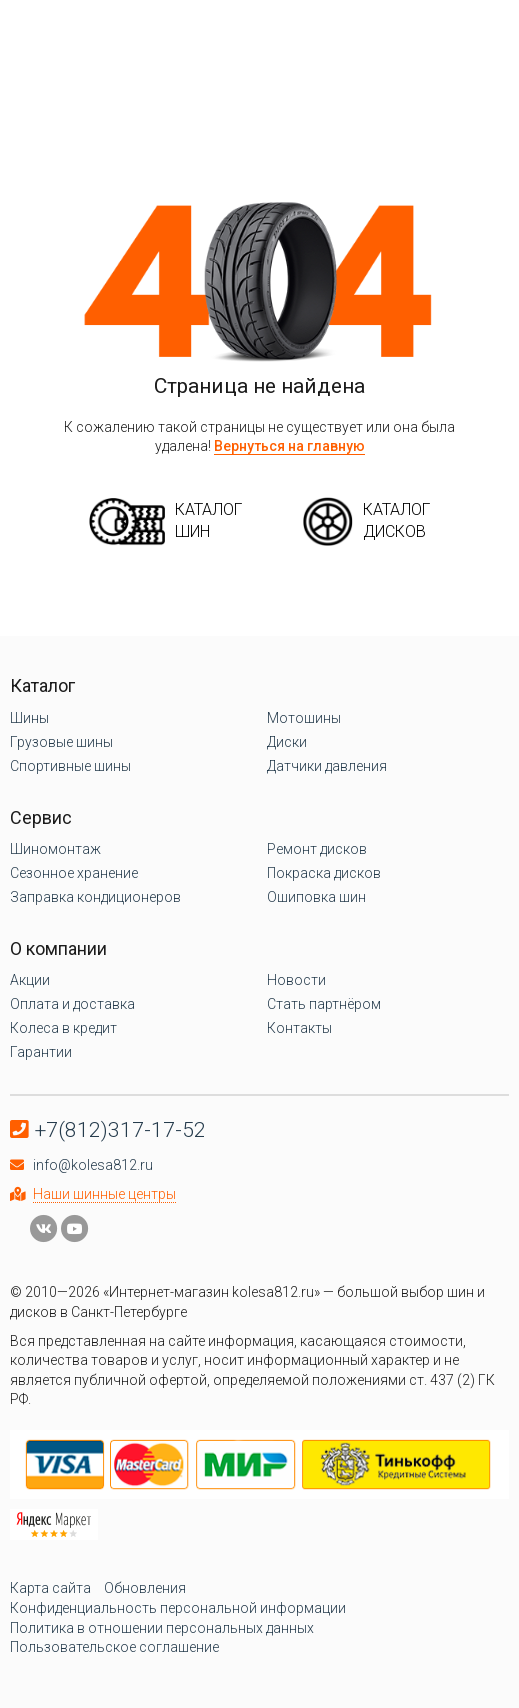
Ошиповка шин (316, 897)
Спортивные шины (70, 766)
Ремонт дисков (317, 849)
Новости (296, 980)
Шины (29, 718)
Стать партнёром (324, 1004)
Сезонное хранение (74, 873)
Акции (30, 980)
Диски (287, 742)
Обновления (145, 1588)
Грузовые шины (61, 742)
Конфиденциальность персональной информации (178, 1608)
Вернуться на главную (289, 446)
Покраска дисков (324, 873)
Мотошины (304, 718)
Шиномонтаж (55, 849)
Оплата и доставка (72, 1004)
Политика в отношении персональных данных (162, 1628)
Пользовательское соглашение (114, 1647)
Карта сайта (50, 1588)
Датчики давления (327, 766)
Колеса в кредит (63, 1028)
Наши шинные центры (104, 1194)
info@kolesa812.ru (93, 1165)
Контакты (299, 1028)
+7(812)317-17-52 (120, 1130)
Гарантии (41, 1052)
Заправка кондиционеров (95, 897)
